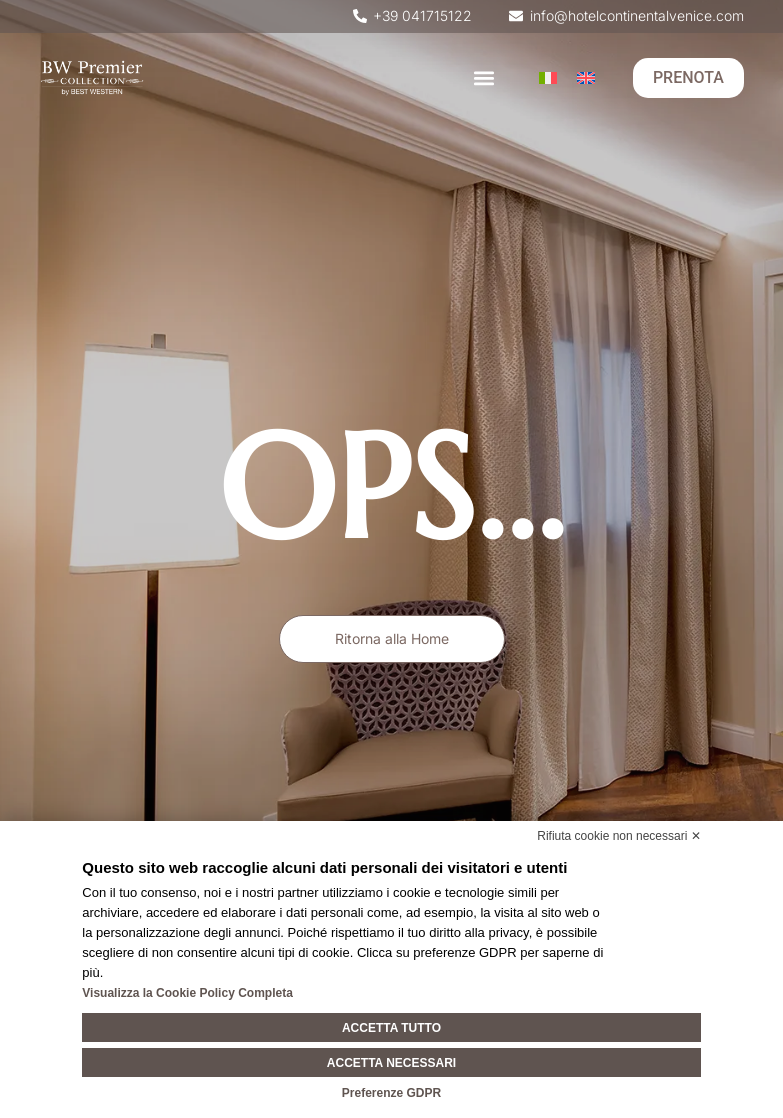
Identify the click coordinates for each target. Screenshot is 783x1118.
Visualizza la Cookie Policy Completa (187, 993)
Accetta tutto (391, 1028)
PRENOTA (688, 77)
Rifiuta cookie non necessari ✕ (618, 836)
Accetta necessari (391, 1063)
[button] (484, 78)
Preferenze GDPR (391, 1093)
